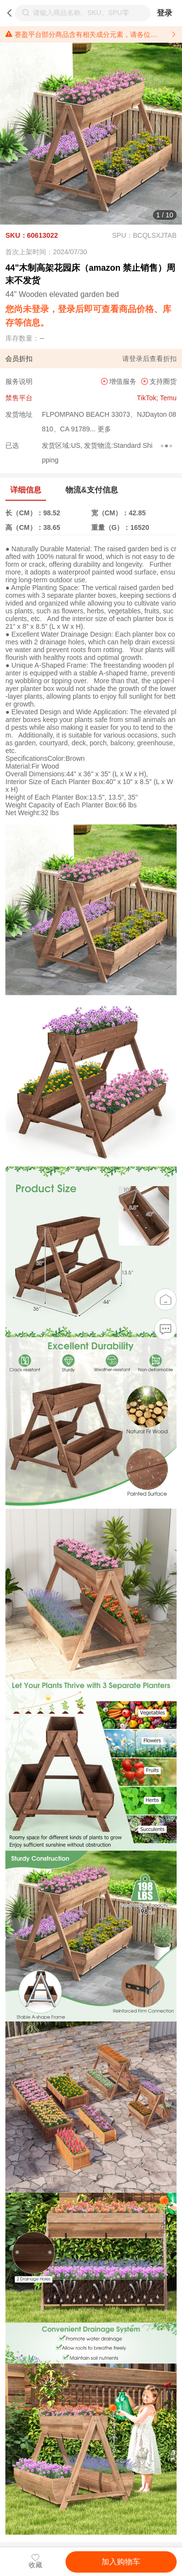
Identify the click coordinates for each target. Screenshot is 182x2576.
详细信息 (25, 490)
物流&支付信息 (91, 490)
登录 (164, 13)
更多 (103, 429)
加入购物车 (120, 2562)
